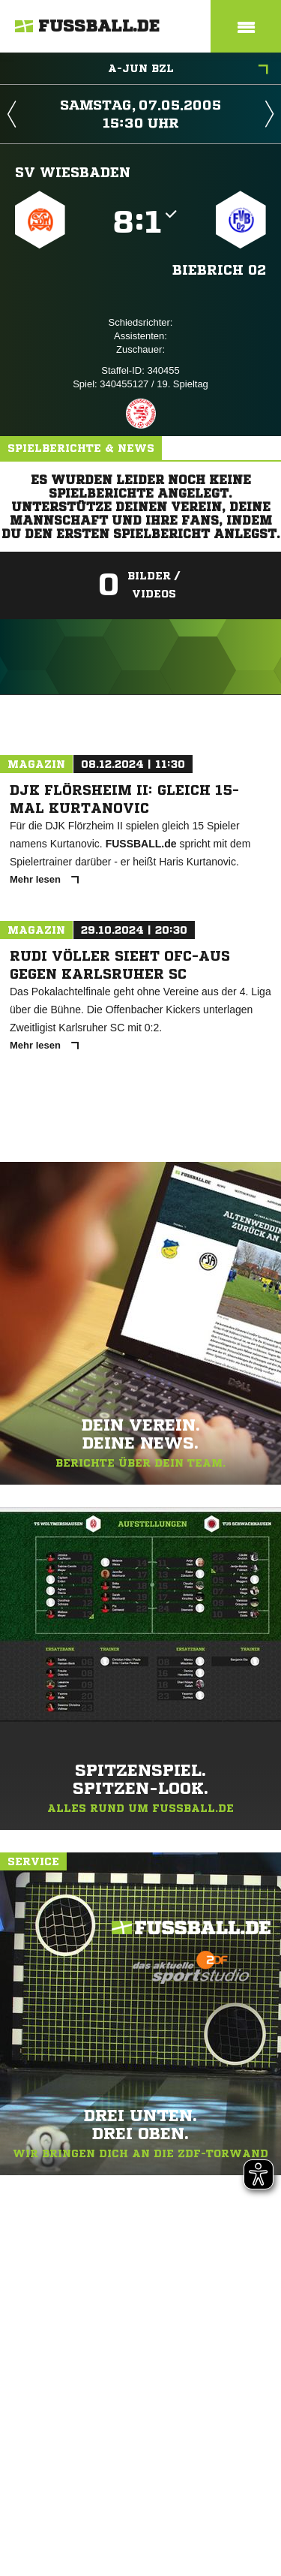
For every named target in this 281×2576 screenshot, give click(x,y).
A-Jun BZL (188, 70)
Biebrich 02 (219, 269)
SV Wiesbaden (72, 172)
